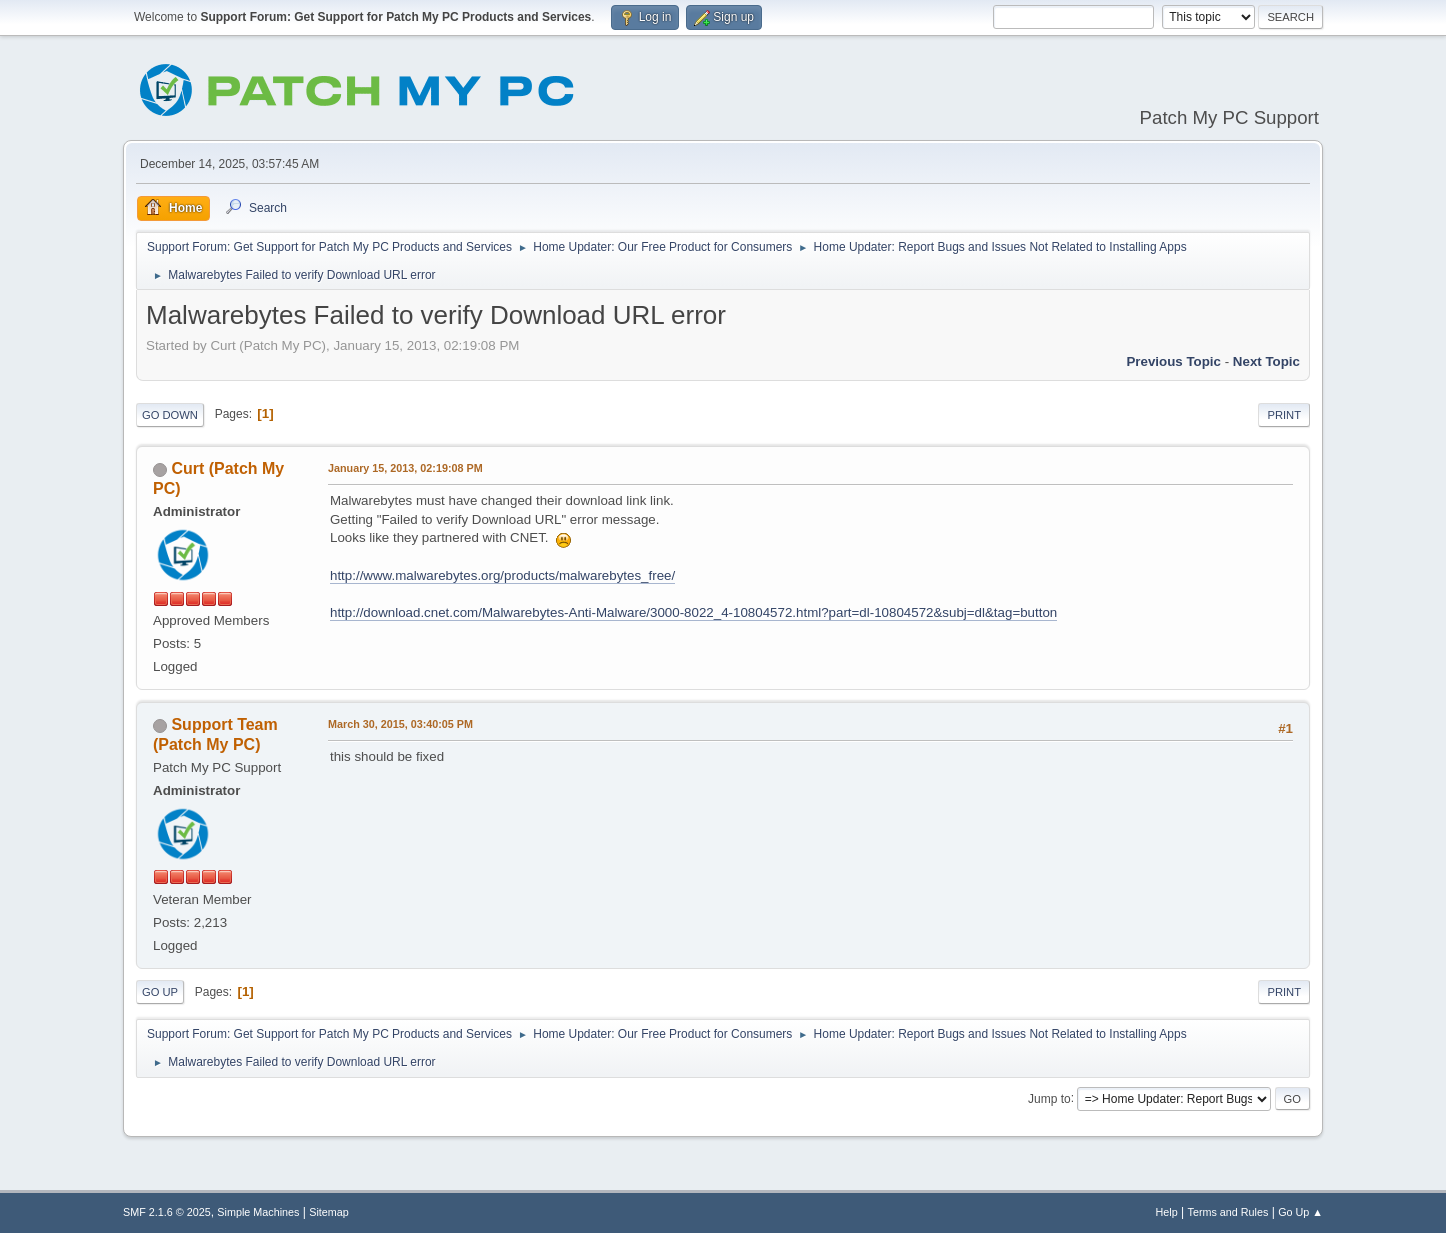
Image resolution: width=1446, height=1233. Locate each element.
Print (1284, 415)
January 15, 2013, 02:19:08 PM (405, 468)
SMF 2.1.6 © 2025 (167, 1212)
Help (1167, 1212)
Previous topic (1173, 361)
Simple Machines (258, 1212)
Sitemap (329, 1212)
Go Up (160, 992)
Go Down (170, 415)
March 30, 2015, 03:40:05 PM (400, 724)
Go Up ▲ (1300, 1212)
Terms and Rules (1228, 1212)
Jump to (1049, 1098)
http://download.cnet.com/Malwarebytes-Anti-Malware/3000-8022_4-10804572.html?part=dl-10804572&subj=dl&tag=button (693, 612)
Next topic (1266, 361)
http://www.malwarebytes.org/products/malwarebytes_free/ (502, 575)
